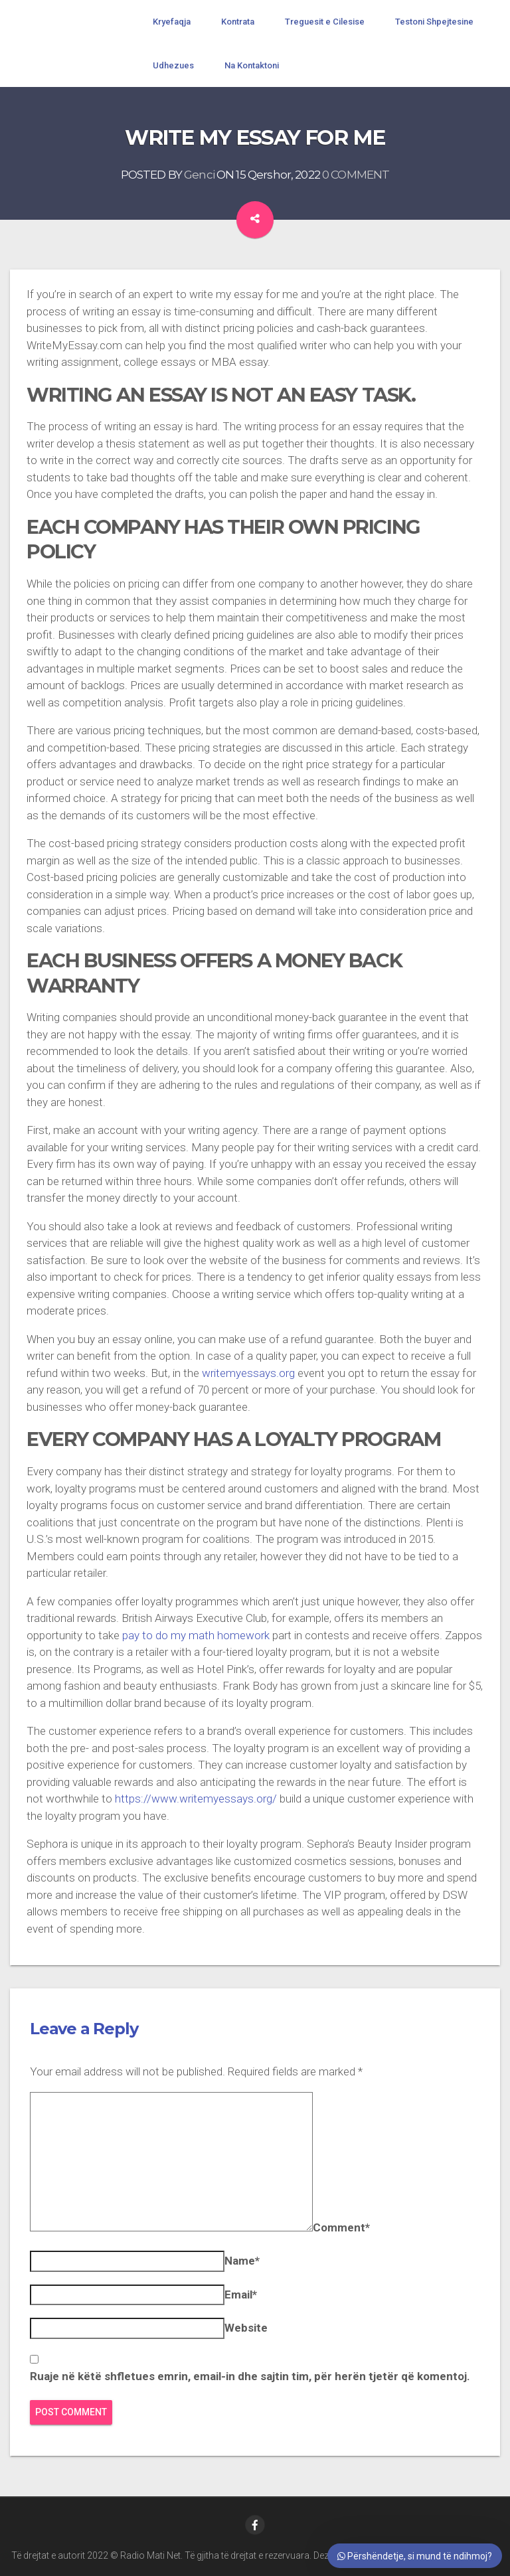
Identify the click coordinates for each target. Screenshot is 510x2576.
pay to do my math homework (196, 1635)
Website (246, 2327)
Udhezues (173, 65)
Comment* (341, 2227)
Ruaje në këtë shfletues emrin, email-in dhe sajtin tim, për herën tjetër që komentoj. (250, 2376)
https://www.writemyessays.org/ (196, 1798)
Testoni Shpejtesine (434, 22)
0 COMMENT (355, 175)
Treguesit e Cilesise (325, 22)
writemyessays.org (248, 1373)
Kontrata (237, 22)
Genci (199, 175)
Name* (242, 2260)
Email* (240, 2294)
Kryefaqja (172, 22)
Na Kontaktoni (251, 65)
